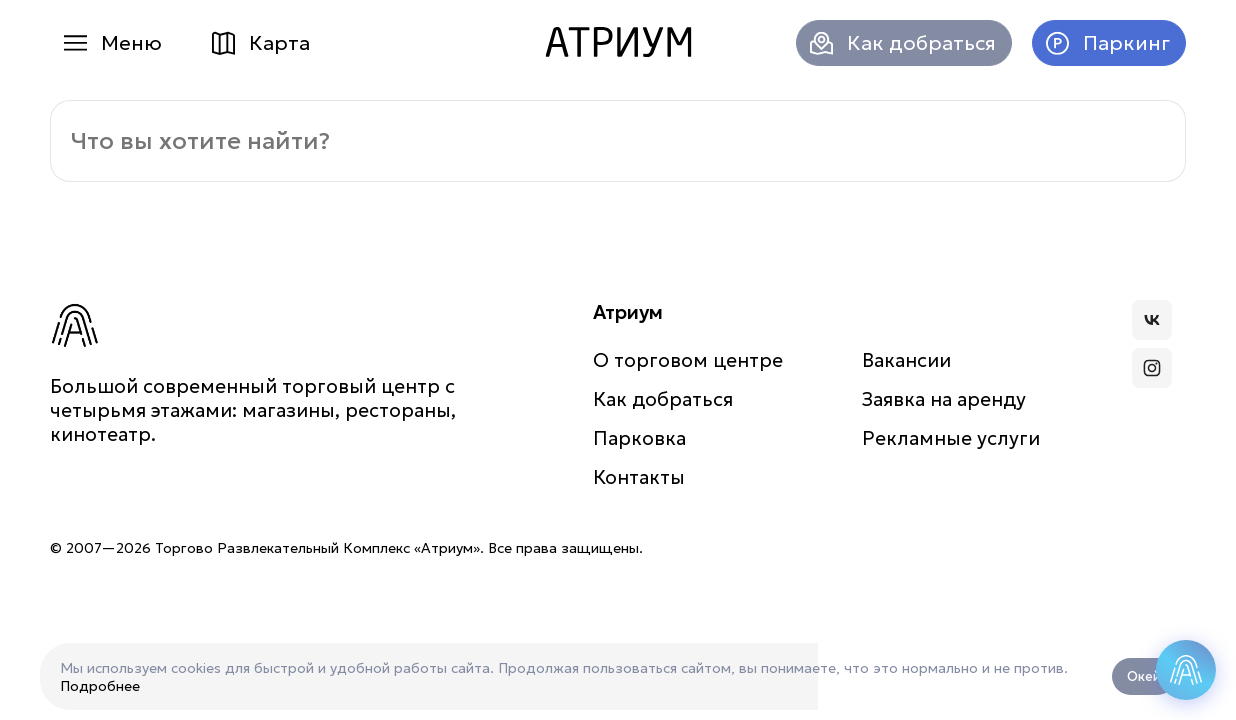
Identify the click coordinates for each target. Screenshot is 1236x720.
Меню (131, 43)
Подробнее (100, 686)
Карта (279, 43)
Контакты (639, 477)
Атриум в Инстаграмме (1152, 368)
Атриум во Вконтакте (1152, 320)
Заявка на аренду (944, 399)
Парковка (639, 438)
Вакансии (906, 360)
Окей (1144, 676)
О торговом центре (688, 360)
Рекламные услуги (951, 438)
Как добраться (921, 43)
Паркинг (1126, 43)
